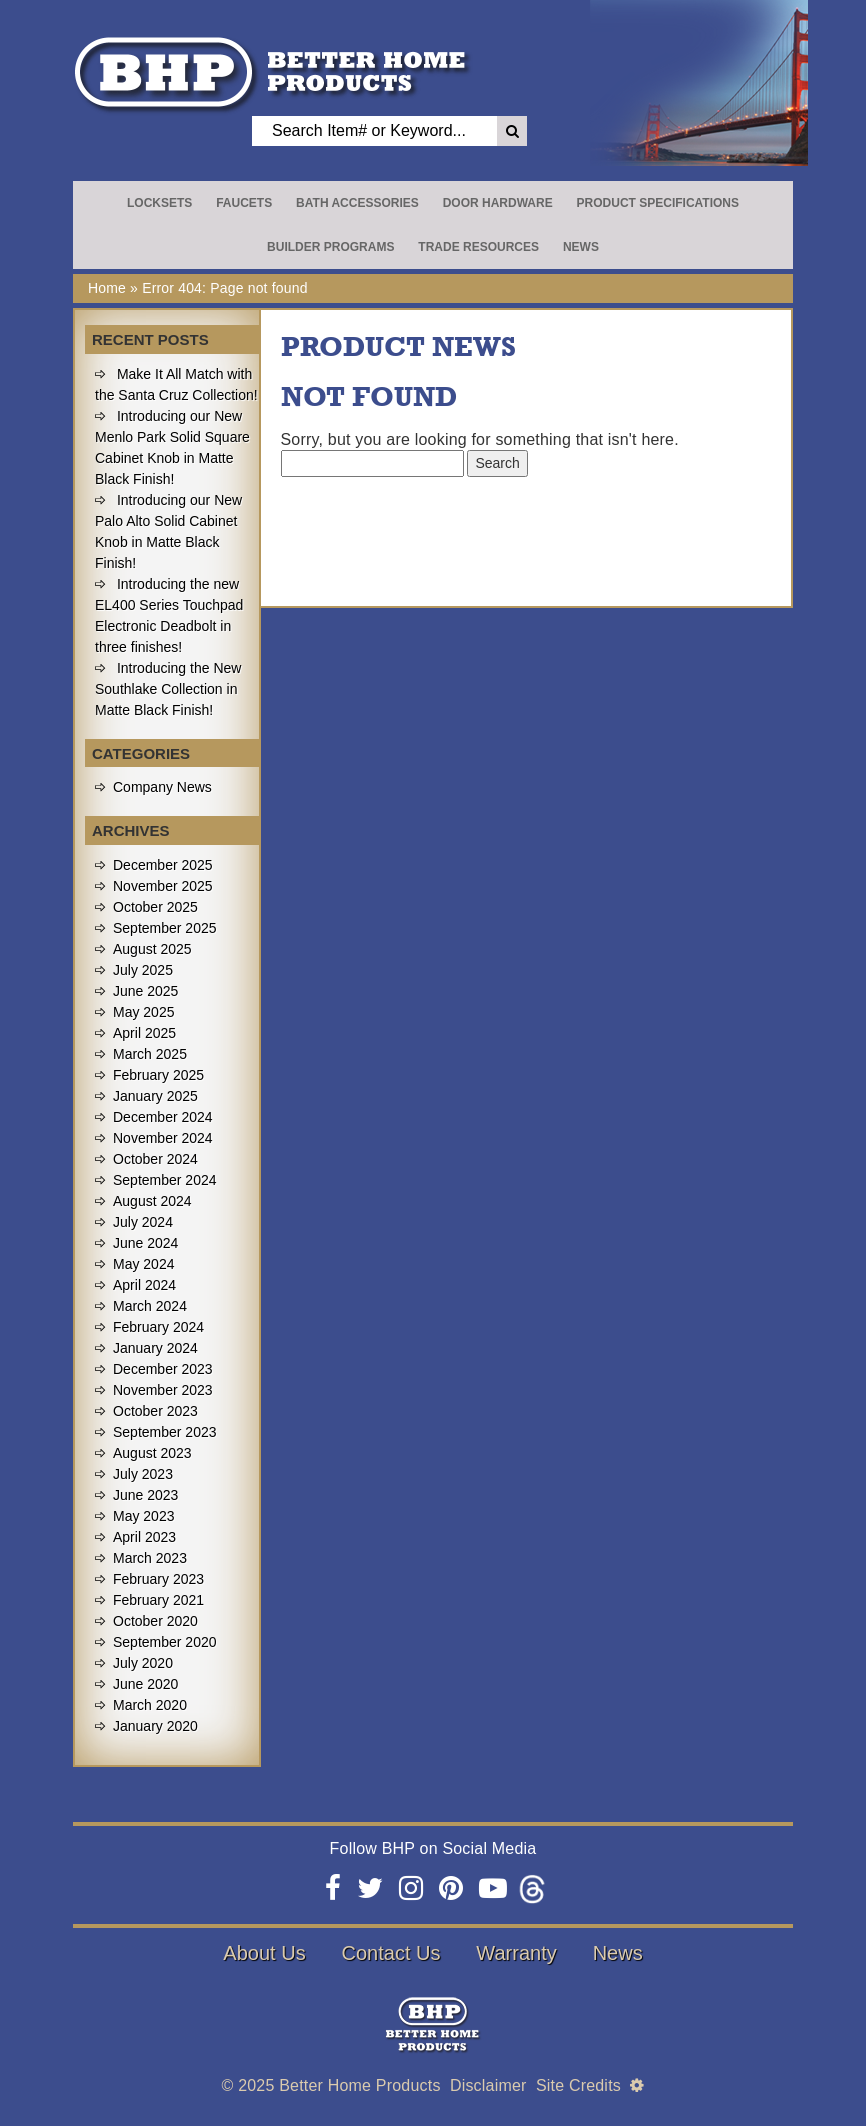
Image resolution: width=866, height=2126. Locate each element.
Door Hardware (498, 203)
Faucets (244, 203)
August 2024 (152, 1201)
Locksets (159, 203)
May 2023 (143, 1516)
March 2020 (150, 1705)
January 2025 (155, 1096)
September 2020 (165, 1642)
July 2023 (143, 1474)
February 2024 (158, 1327)
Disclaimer (488, 2085)
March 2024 (150, 1306)
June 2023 (145, 1495)
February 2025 (158, 1075)
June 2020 (145, 1684)
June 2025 (145, 991)
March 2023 (150, 1558)
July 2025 (143, 970)
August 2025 (152, 949)
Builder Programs (330, 247)
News (581, 247)
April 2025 (144, 1033)
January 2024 (155, 1348)
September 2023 (165, 1432)
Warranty (516, 1953)
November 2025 (163, 886)
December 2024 (163, 1117)
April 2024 (144, 1285)
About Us (264, 1953)
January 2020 (155, 1726)
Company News (162, 787)
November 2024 (163, 1138)
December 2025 (163, 865)
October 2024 (155, 1159)
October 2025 (155, 907)
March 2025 (150, 1054)
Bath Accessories (357, 203)
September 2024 (165, 1180)
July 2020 (143, 1663)
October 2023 (155, 1411)
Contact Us (391, 1953)
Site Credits (578, 2085)
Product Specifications (658, 203)
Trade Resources (478, 247)
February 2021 (158, 1600)
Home (107, 288)
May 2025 (143, 1012)
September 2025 (165, 928)
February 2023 (158, 1579)
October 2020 (155, 1621)
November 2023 (163, 1390)
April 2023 (144, 1537)
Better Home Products (359, 2085)
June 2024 (145, 1243)
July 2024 (143, 1222)
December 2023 (163, 1369)
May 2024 (143, 1264)
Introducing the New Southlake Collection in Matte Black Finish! (168, 689)
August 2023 (152, 1453)
